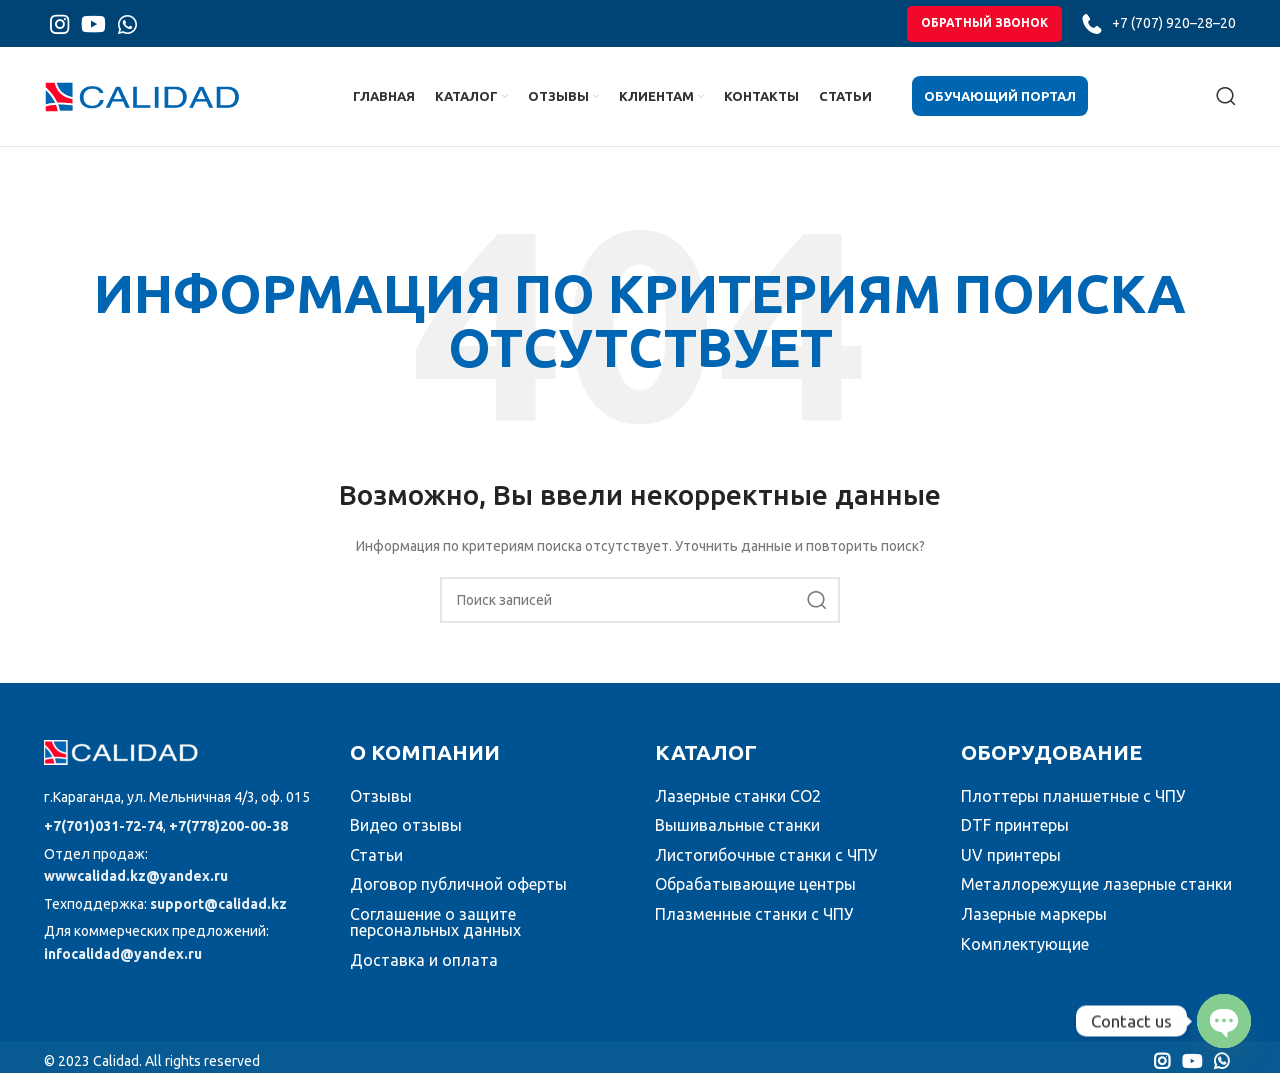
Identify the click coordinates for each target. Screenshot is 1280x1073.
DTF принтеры (1015, 837)
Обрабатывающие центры (755, 897)
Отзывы (381, 808)
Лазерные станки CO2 (738, 808)
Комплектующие (1025, 956)
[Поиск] (1226, 106)
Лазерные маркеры (1034, 926)
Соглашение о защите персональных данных (435, 934)
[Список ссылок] (182, 810)
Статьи (376, 867)
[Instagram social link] (59, 27)
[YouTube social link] (93, 27)
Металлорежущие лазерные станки (1096, 897)
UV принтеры (1011, 867)
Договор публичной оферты (458, 897)
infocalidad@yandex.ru (123, 966)
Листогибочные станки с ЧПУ (766, 867)
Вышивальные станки (737, 837)
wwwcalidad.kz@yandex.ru (136, 889)
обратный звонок (984, 26)
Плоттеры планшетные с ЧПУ (1073, 808)
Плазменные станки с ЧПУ (754, 926)
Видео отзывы (406, 837)
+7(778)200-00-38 (228, 838)
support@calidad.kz (218, 916)
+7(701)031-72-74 (103, 838)
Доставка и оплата (424, 972)
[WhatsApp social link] (127, 27)
